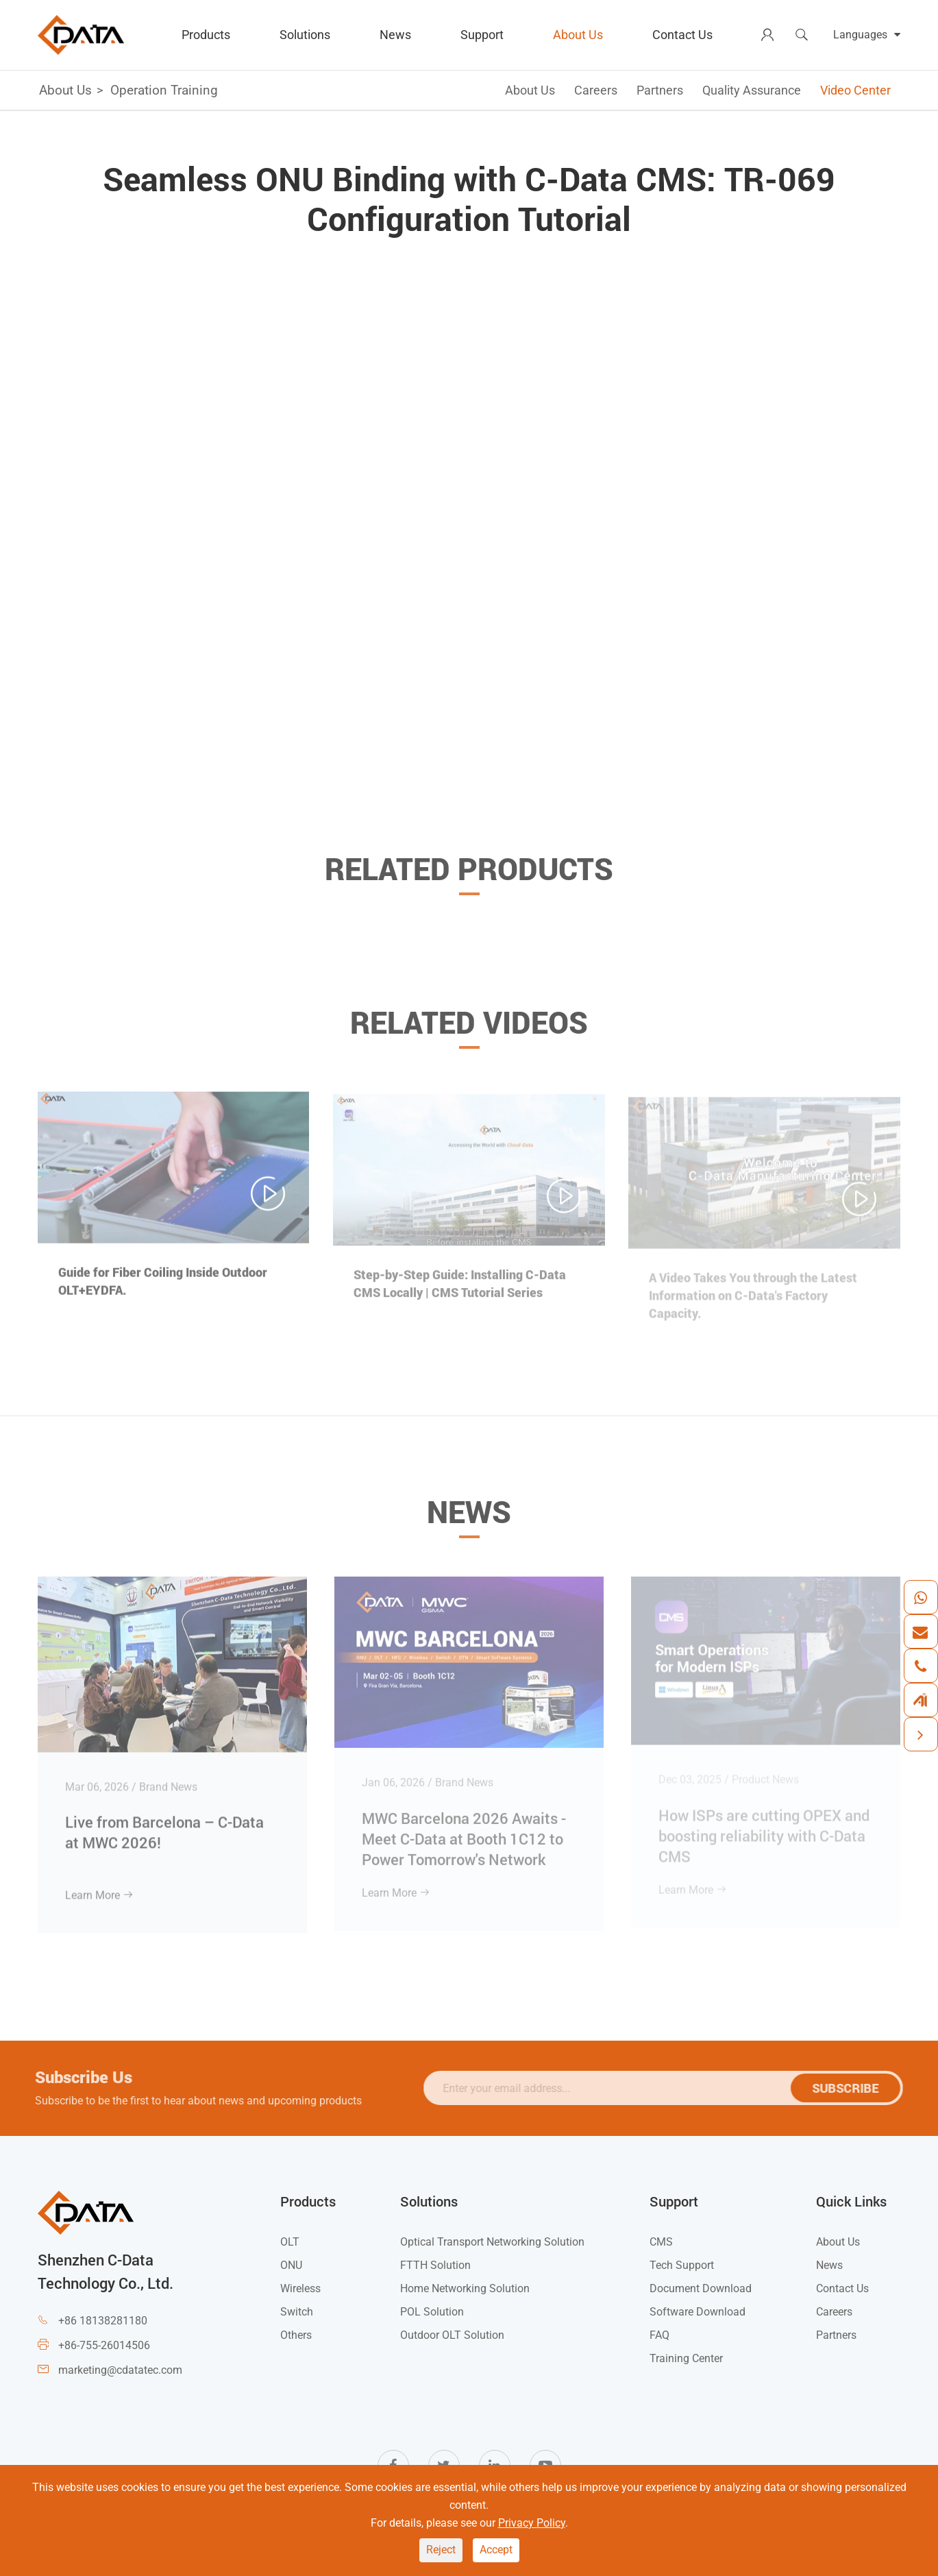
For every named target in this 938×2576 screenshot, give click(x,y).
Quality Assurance (751, 90)
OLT (289, 2241)
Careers (595, 90)
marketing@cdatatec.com (120, 2370)
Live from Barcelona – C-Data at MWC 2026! (164, 1826)
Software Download (697, 2311)
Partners (660, 90)
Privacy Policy (531, 2522)
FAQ (659, 2335)
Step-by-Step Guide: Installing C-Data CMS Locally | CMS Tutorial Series (460, 1289)
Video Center (855, 90)
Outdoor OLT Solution (452, 2335)
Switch (296, 2311)
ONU (291, 2265)
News (395, 34)
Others (296, 2335)
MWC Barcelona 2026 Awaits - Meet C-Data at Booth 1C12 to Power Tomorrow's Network (464, 1832)
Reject (441, 2549)
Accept (496, 2549)
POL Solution (432, 2311)
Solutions (305, 34)
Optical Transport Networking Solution (492, 2241)
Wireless (300, 2288)
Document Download (701, 2288)
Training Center (686, 2358)
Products (206, 34)
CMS (661, 2241)
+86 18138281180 (102, 2320)
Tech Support (682, 2265)
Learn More (99, 1888)
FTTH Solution (435, 2265)
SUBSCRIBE (850, 2088)
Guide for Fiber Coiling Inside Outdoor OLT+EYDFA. (162, 1287)
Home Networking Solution (465, 2288)
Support (482, 34)
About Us (578, 34)
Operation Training (164, 90)
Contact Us (682, 34)
